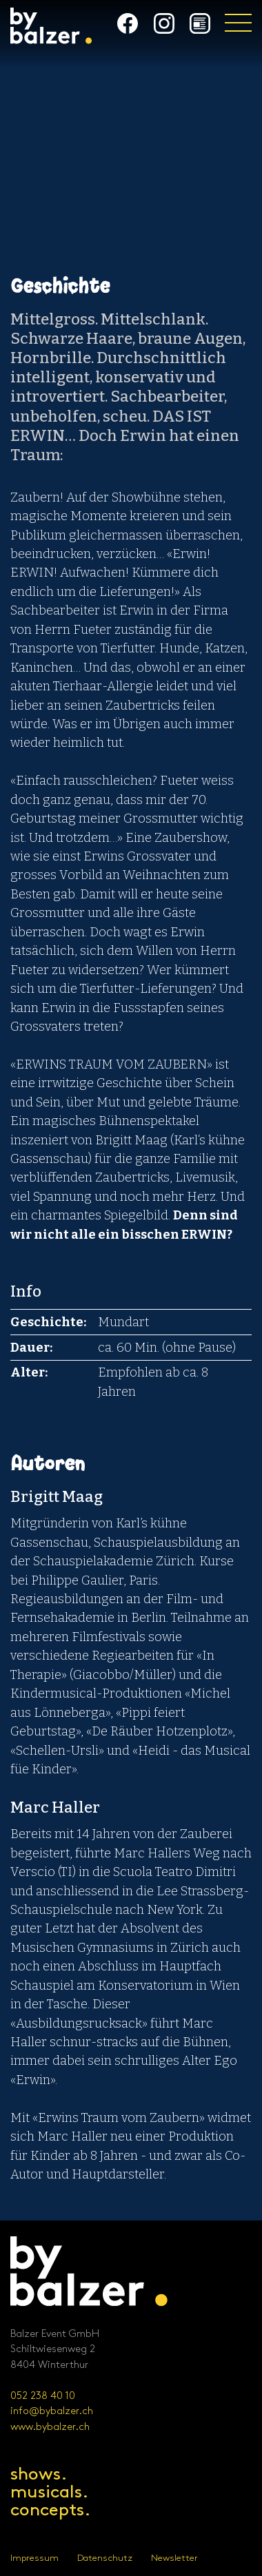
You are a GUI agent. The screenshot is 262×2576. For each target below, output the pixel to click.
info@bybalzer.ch (51, 2411)
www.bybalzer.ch (50, 2427)
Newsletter (174, 2558)
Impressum (34, 2558)
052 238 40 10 (42, 2396)
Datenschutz (104, 2558)
